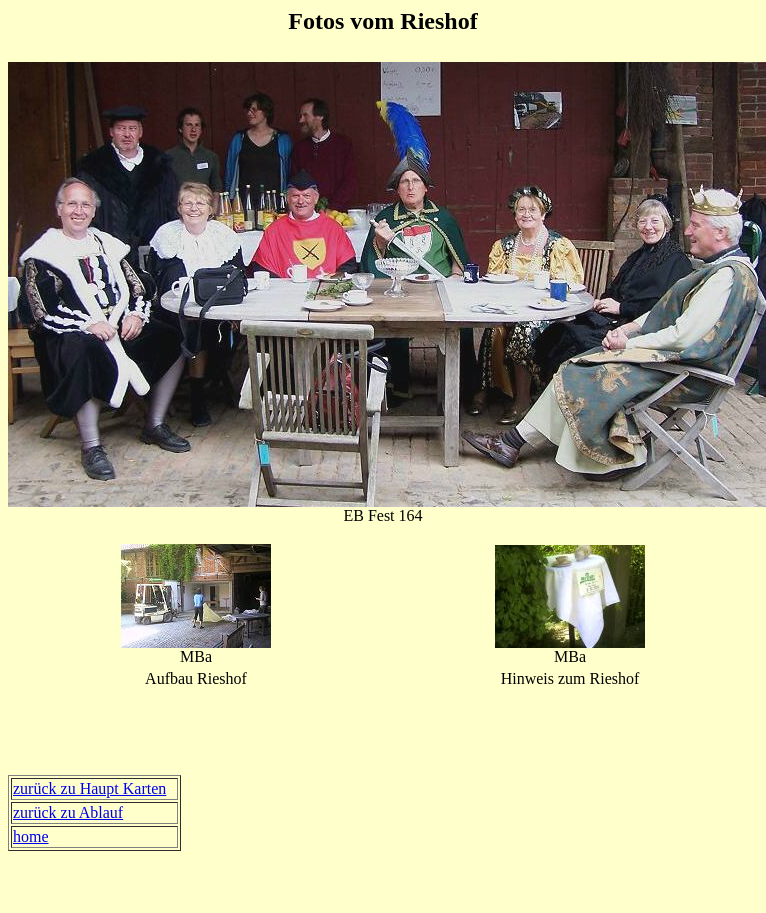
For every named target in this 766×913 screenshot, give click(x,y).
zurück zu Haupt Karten (89, 788)
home (31, 836)
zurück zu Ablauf (68, 812)
